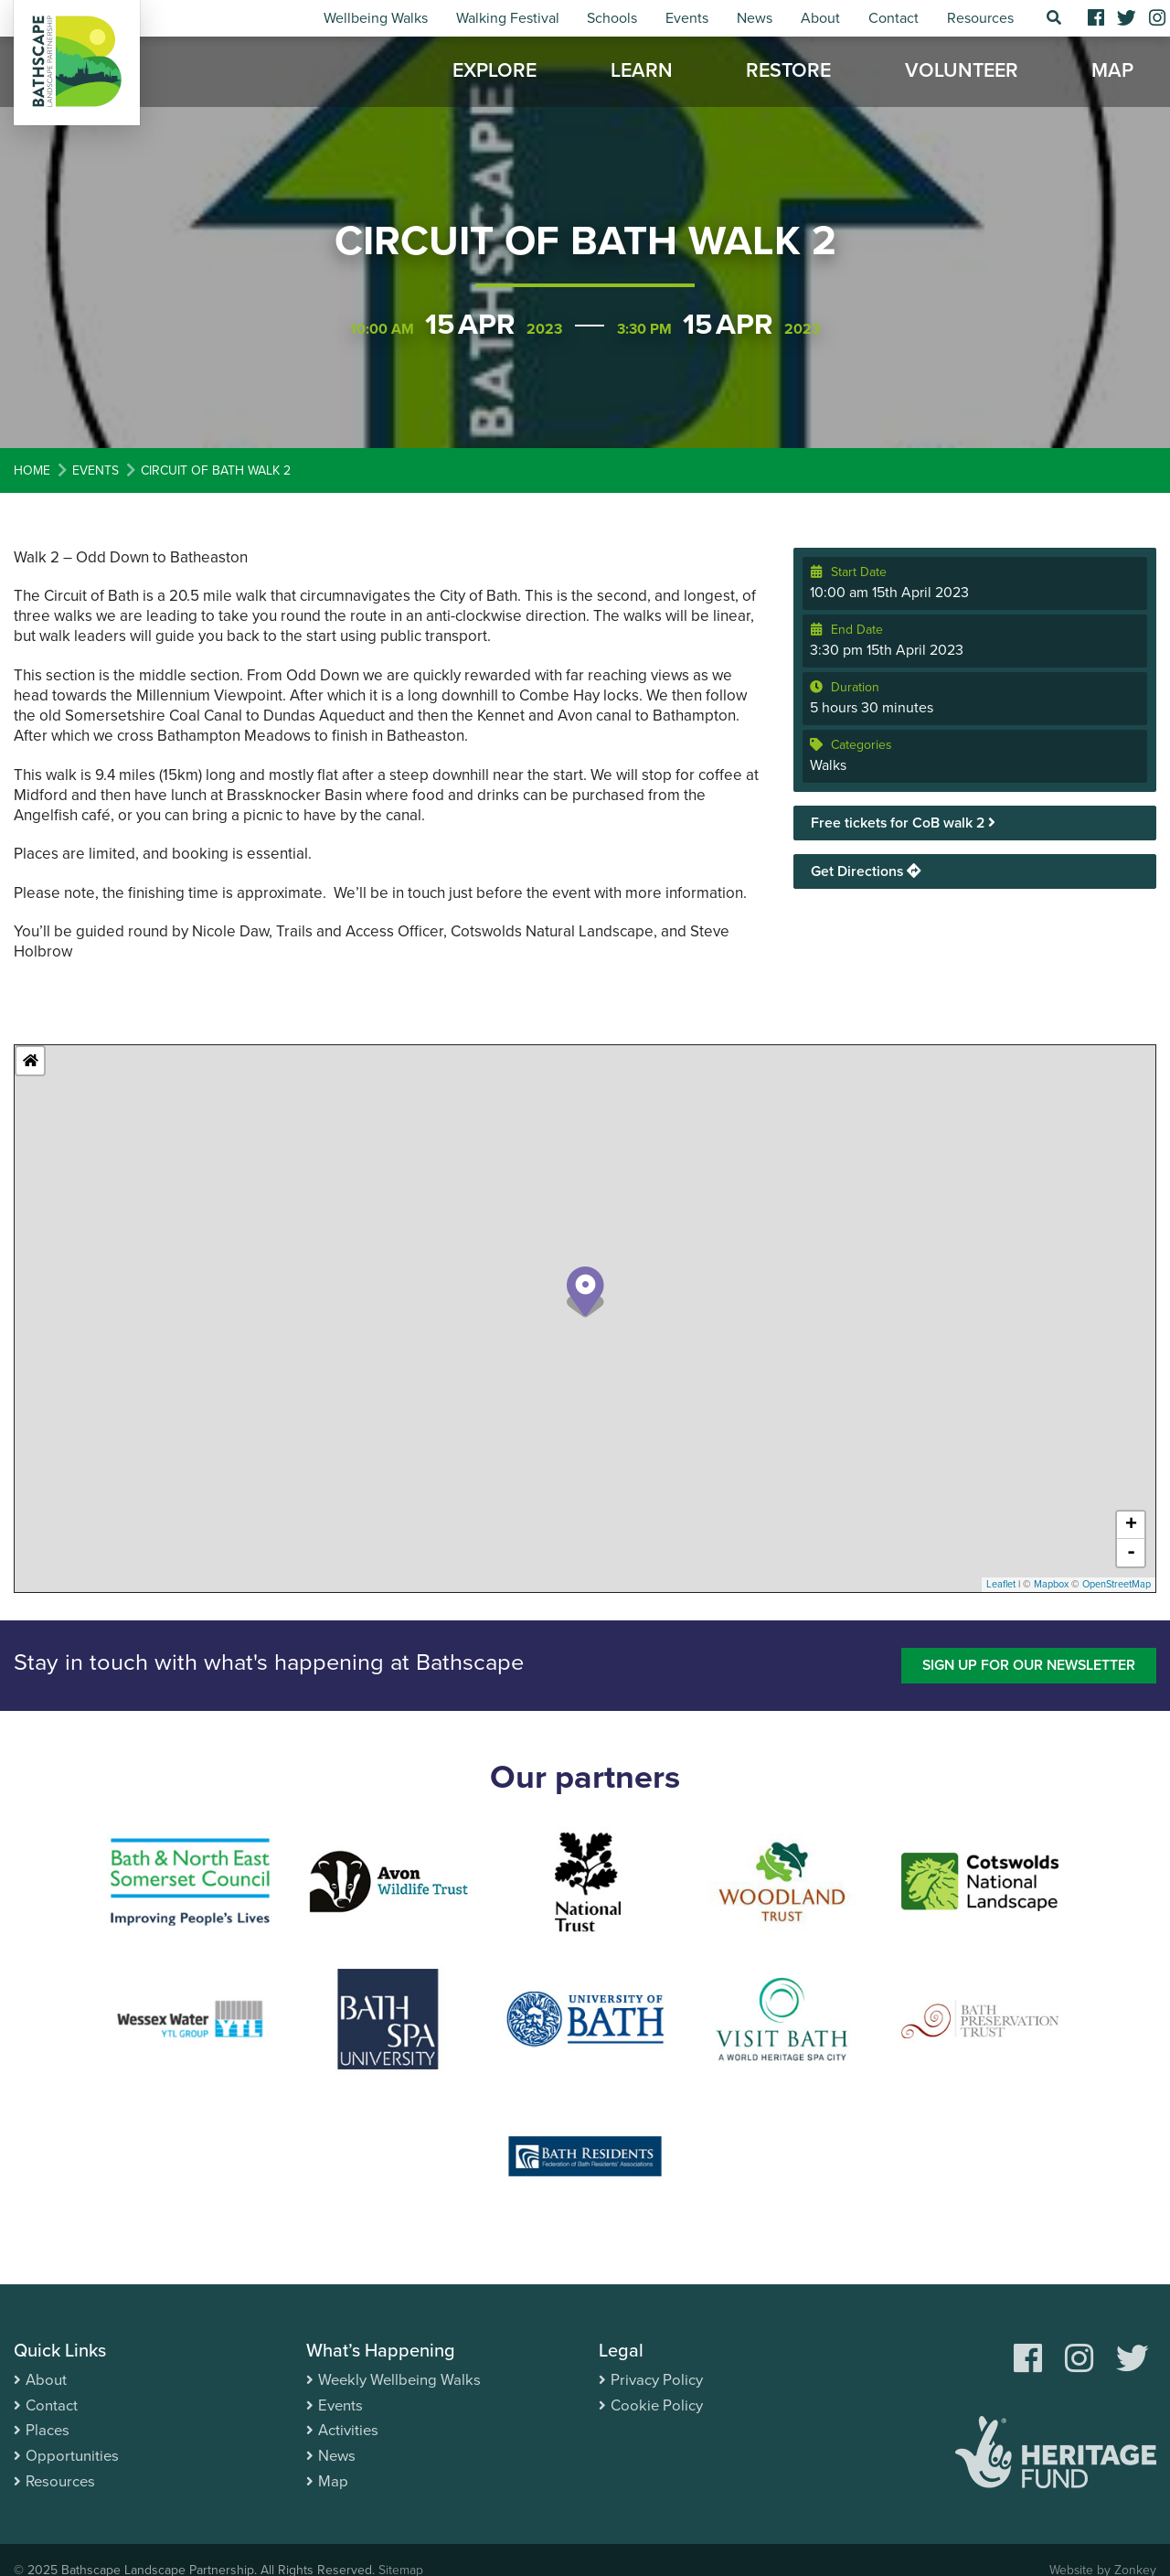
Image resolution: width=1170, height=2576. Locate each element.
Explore (494, 73)
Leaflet (1001, 1584)
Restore (788, 73)
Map (1112, 73)
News (754, 18)
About (820, 18)
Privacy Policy (657, 2379)
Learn (642, 73)
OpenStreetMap (1116, 1584)
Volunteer (961, 73)
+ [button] (1131, 1525)
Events (686, 18)
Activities (348, 2429)
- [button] (1131, 1552)
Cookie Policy (657, 2404)
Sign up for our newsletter (1026, 1665)
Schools (612, 18)
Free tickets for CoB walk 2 (904, 823)
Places (48, 2429)
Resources (980, 18)
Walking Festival (507, 18)
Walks (828, 765)
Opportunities (73, 2454)
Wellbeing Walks (376, 18)
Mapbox (1051, 1584)
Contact (893, 18)
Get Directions (866, 871)
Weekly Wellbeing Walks (401, 2379)
